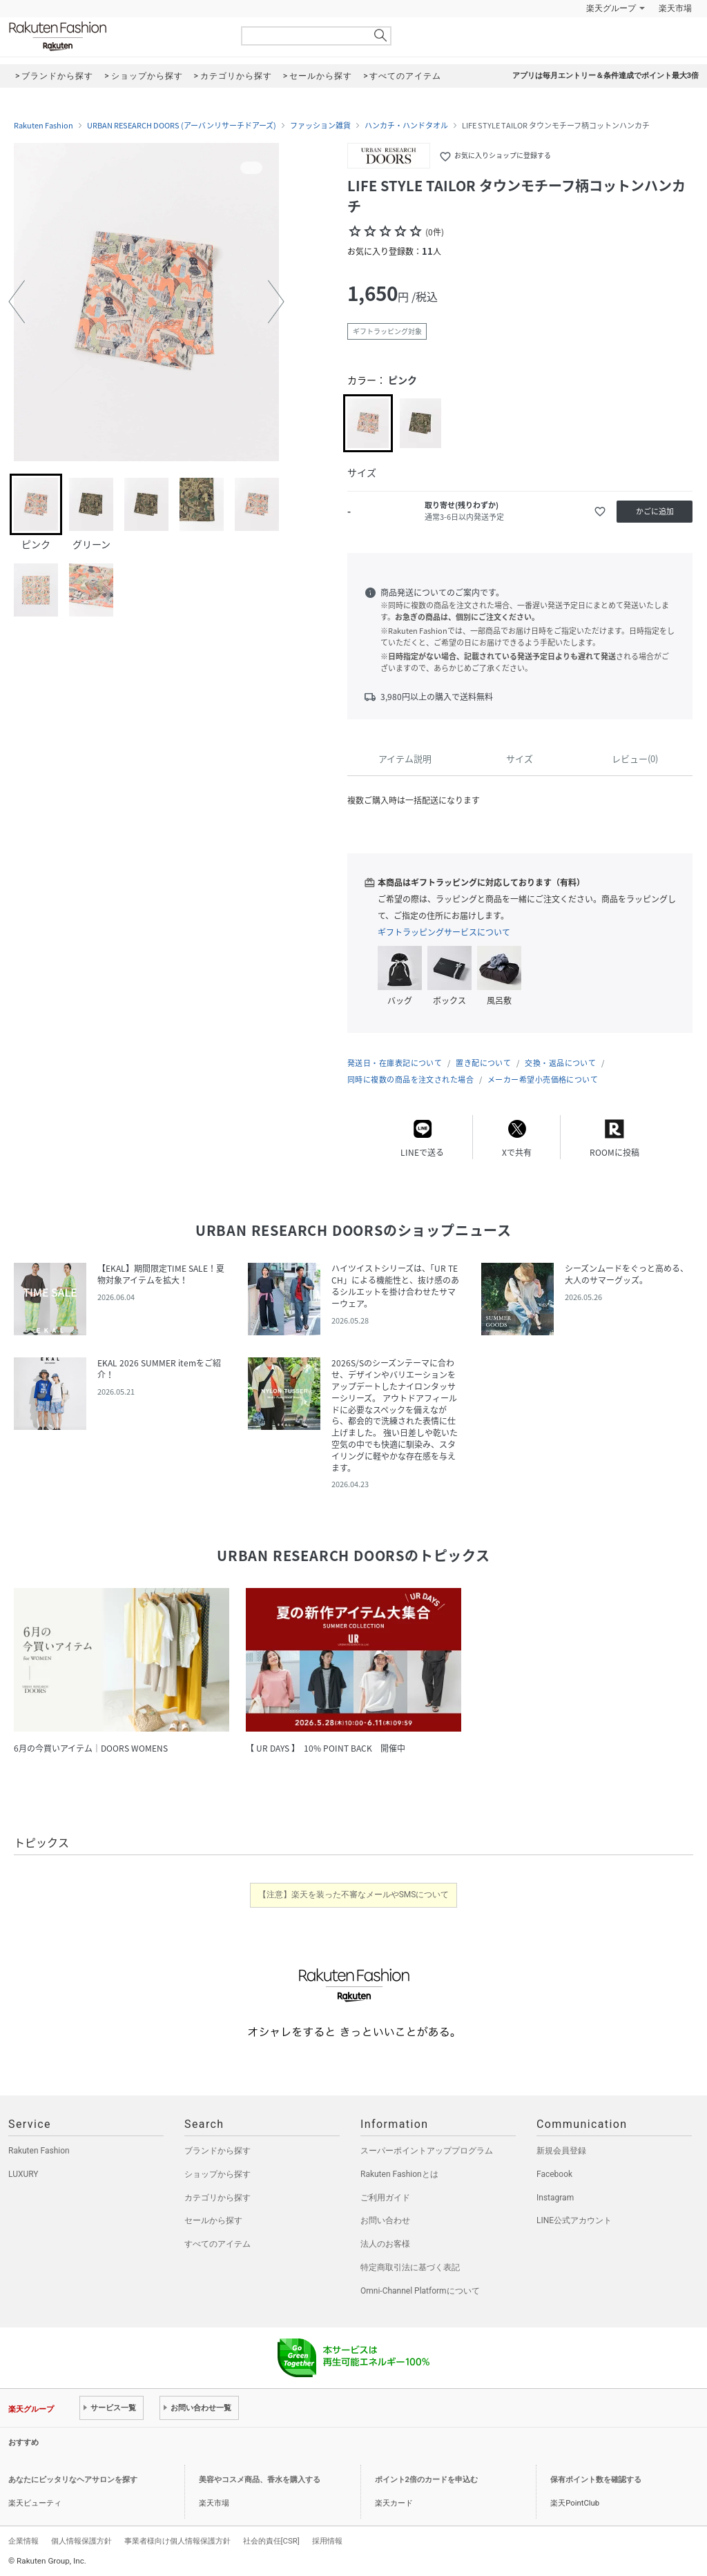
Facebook (554, 2174)
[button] (16, 301)
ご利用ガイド (385, 2197)
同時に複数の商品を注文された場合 (410, 1079)
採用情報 (327, 2541)
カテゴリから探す (217, 2197)
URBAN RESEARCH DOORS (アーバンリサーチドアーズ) (181, 125)
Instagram (555, 2197)
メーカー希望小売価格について (542, 1079)
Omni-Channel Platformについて (420, 2291)
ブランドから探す (217, 2151)
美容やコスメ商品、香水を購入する (259, 2479)
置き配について (483, 1063)
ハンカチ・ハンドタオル (406, 125)
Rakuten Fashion (115, 36)
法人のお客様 (385, 2244)
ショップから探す (217, 2174)
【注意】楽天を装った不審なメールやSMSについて (353, 1894)
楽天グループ (611, 8)
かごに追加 (655, 511)
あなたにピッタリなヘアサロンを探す (72, 2479)
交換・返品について (560, 1063)
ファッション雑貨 (320, 125)
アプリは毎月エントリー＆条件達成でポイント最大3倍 (605, 75)
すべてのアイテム (217, 2244)
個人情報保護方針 (81, 2541)
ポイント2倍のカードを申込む (426, 2479)
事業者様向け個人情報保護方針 (177, 2541)
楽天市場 (675, 8)
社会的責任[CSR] (271, 2541)
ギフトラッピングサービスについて (444, 932)
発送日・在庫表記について (394, 1063)
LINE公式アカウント (574, 2220)
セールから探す (213, 2220)
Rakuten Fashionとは (399, 2174)
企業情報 (23, 2541)
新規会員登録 (561, 2151)
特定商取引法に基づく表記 (410, 2267)
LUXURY (23, 2174)
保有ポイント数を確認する (595, 2479)
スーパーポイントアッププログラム (426, 2151)
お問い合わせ (385, 2220)
